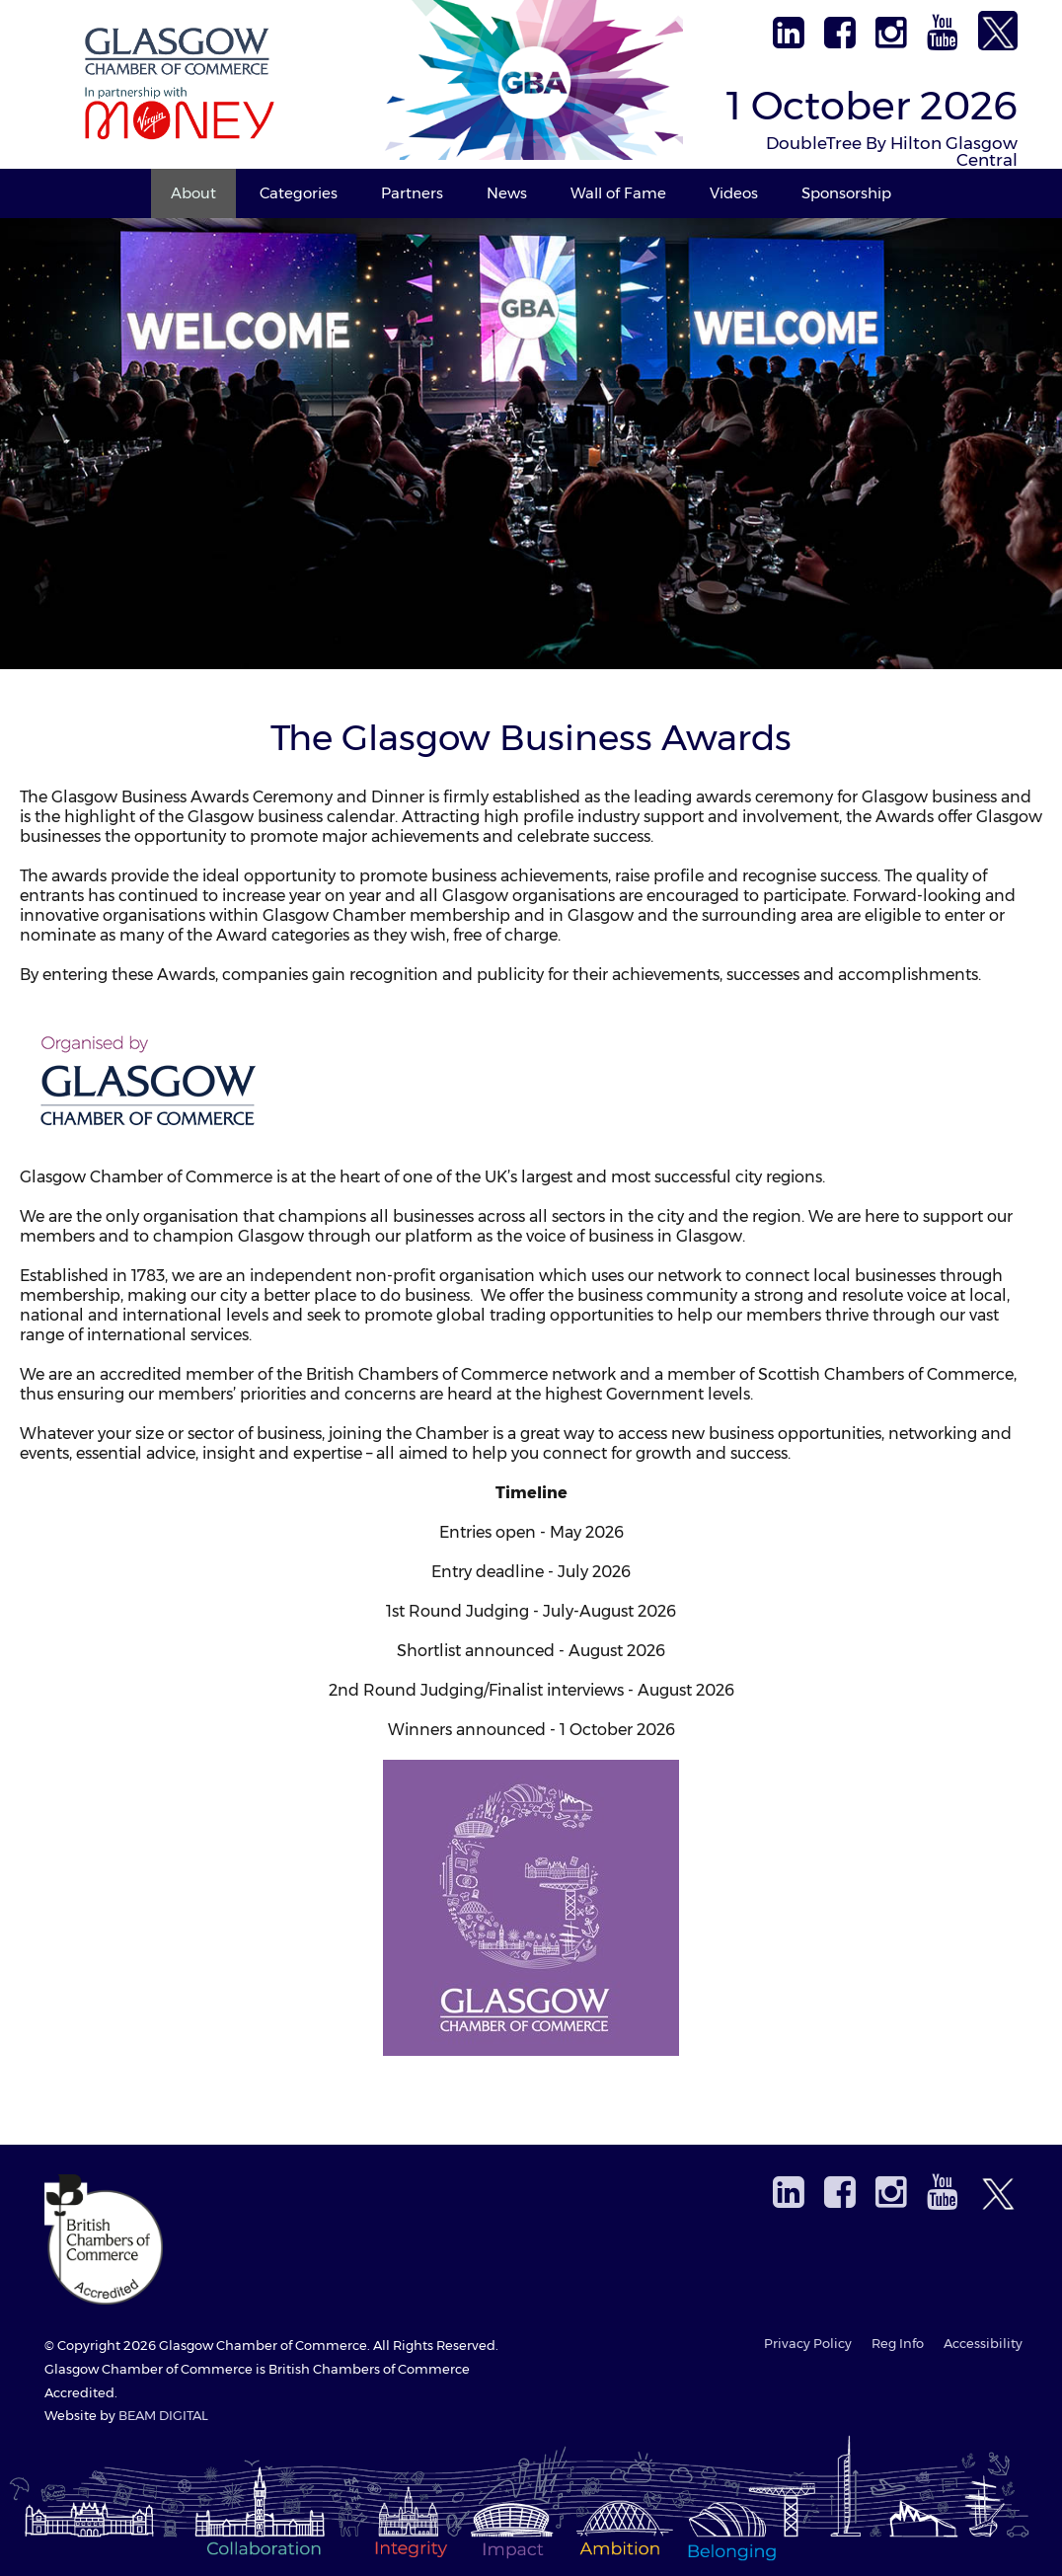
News (507, 193)
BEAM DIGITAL (163, 2415)
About (193, 193)
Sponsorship (846, 193)
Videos (734, 193)
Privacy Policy (808, 2343)
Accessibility (983, 2343)
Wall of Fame (618, 193)
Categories (299, 193)
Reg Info (898, 2343)
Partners (412, 193)
